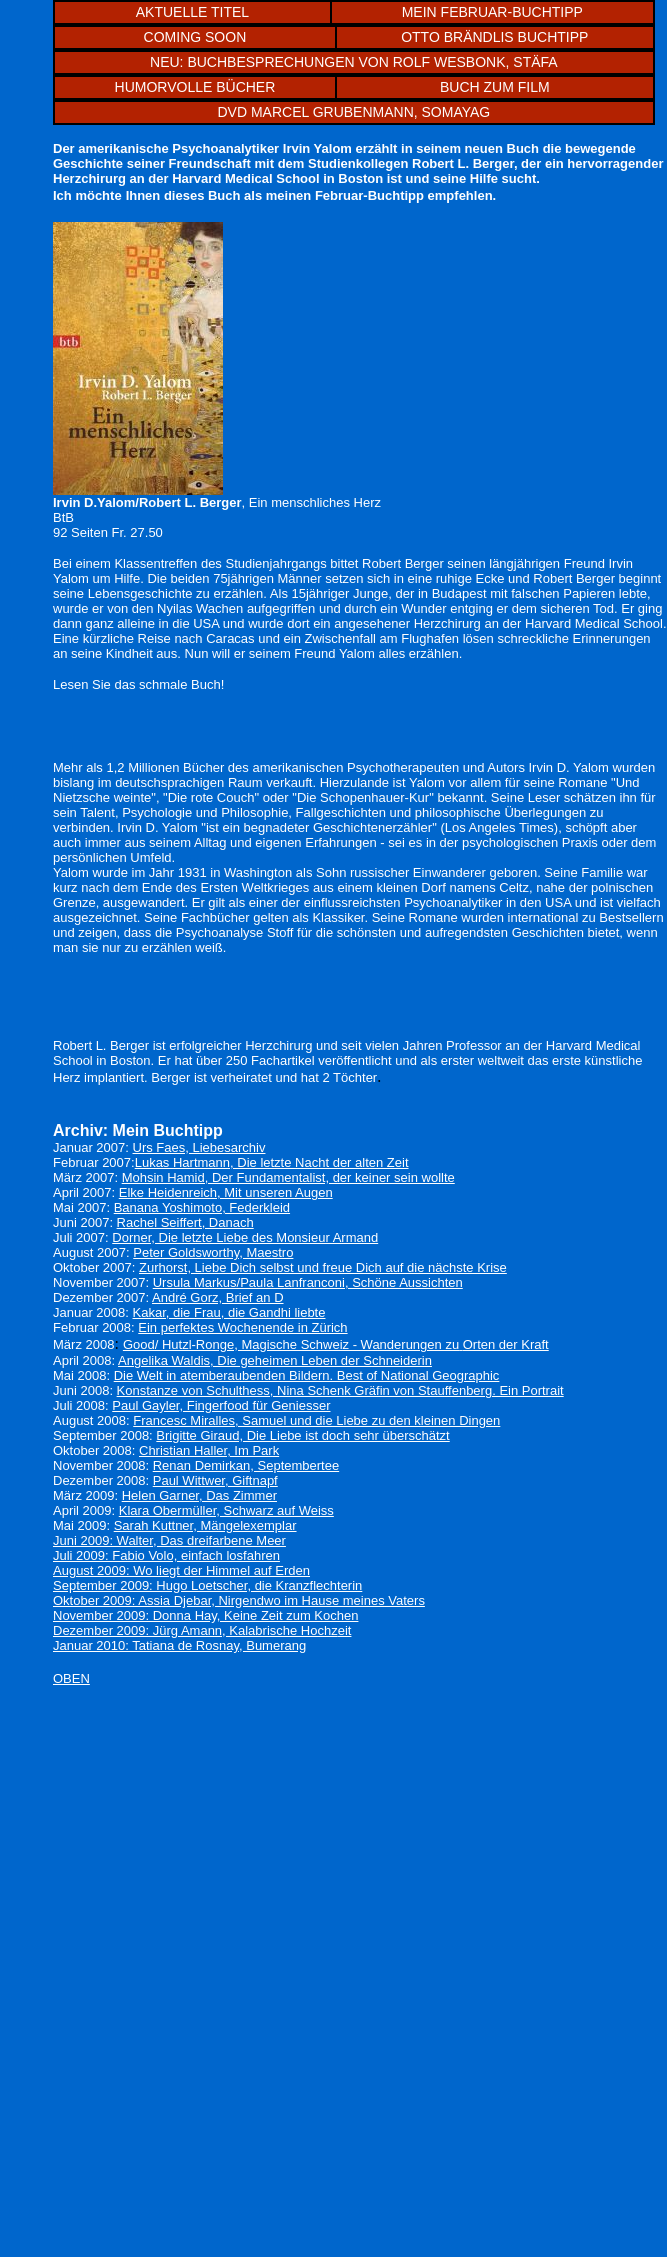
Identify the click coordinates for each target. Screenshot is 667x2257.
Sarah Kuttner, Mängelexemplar (205, 1525)
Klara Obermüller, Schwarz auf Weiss (226, 1510)
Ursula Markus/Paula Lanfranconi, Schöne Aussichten (308, 1282)
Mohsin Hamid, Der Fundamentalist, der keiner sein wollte (288, 1177)
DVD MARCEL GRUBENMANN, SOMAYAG (353, 112)
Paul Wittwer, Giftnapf (215, 1480)
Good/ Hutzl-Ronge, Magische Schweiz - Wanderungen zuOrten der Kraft (336, 1344)
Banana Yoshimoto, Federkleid (202, 1207)
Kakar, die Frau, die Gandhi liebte (229, 1312)
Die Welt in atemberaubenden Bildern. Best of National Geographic (307, 1375)
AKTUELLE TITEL (192, 12)
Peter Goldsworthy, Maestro (213, 1252)
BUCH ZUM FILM (495, 87)
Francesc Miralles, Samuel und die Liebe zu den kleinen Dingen (316, 1420)
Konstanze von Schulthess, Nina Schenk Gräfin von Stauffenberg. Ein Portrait (340, 1390)
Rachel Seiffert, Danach (185, 1222)
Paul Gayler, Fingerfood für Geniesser (221, 1405)
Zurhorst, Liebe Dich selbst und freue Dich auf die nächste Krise (323, 1267)
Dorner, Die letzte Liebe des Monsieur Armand (245, 1237)
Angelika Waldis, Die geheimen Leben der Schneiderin (275, 1360)
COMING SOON (195, 37)
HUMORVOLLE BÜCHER (195, 87)
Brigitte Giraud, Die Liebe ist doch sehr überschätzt (302, 1435)
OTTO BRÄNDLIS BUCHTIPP (494, 37)
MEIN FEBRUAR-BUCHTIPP (492, 12)
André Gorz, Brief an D (218, 1297)
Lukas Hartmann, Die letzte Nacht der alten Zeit (272, 1162)
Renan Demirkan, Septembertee (246, 1465)
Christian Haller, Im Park (209, 1450)
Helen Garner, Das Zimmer (199, 1495)
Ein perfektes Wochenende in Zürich (242, 1327)
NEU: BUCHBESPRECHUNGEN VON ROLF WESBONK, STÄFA (354, 62)
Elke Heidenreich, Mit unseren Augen (226, 1192)
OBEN (71, 1678)
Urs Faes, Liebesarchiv (199, 1147)
